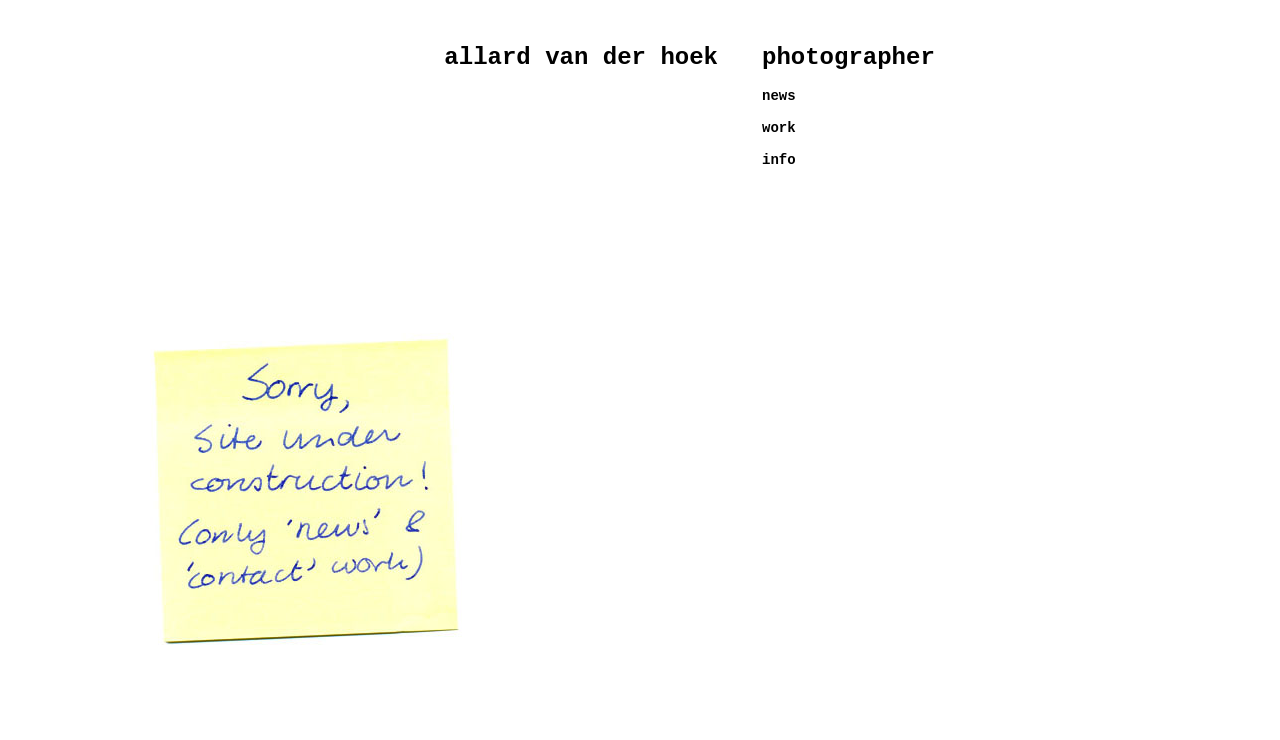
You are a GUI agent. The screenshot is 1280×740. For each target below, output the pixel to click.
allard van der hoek (581, 57)
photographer (848, 57)
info (779, 160)
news (779, 96)
